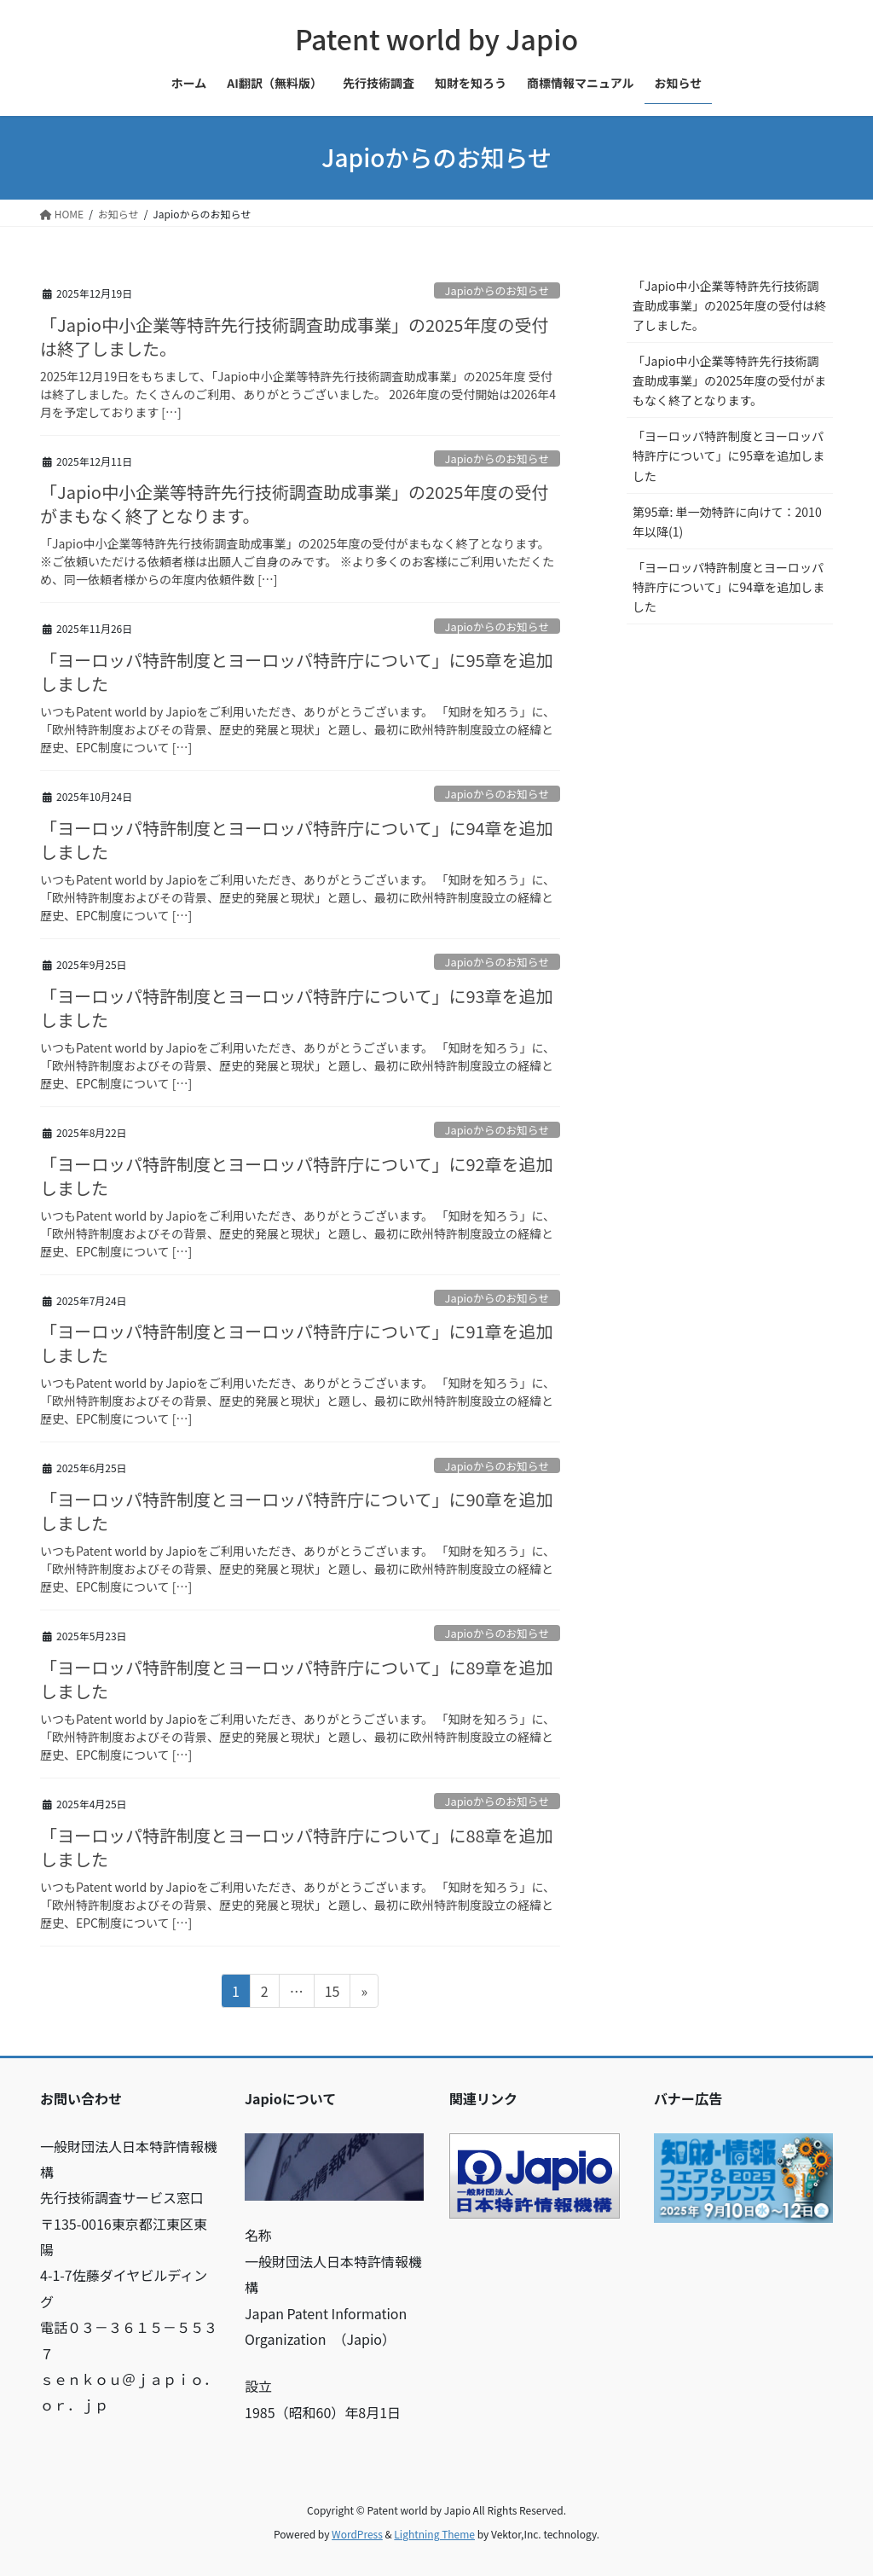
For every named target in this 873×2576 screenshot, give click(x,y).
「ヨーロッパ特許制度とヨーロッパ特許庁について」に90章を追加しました (296, 1511)
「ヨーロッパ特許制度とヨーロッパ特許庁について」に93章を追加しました (296, 1007)
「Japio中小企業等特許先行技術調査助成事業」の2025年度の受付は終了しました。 (294, 336)
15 (332, 1993)
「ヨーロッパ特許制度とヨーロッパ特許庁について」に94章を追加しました (296, 839)
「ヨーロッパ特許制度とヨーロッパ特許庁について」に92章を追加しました (296, 1176)
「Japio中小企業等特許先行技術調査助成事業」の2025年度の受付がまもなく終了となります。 (294, 503)
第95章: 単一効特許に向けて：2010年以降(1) (727, 521)
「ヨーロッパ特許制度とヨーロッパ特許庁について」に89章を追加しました (296, 1679)
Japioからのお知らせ (497, 290)
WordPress (357, 2534)
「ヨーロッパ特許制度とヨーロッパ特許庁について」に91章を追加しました (296, 1343)
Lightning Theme (434, 2534)
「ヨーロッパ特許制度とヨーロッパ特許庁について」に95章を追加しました (296, 671)
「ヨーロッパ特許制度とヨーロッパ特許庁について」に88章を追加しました (296, 1847)
